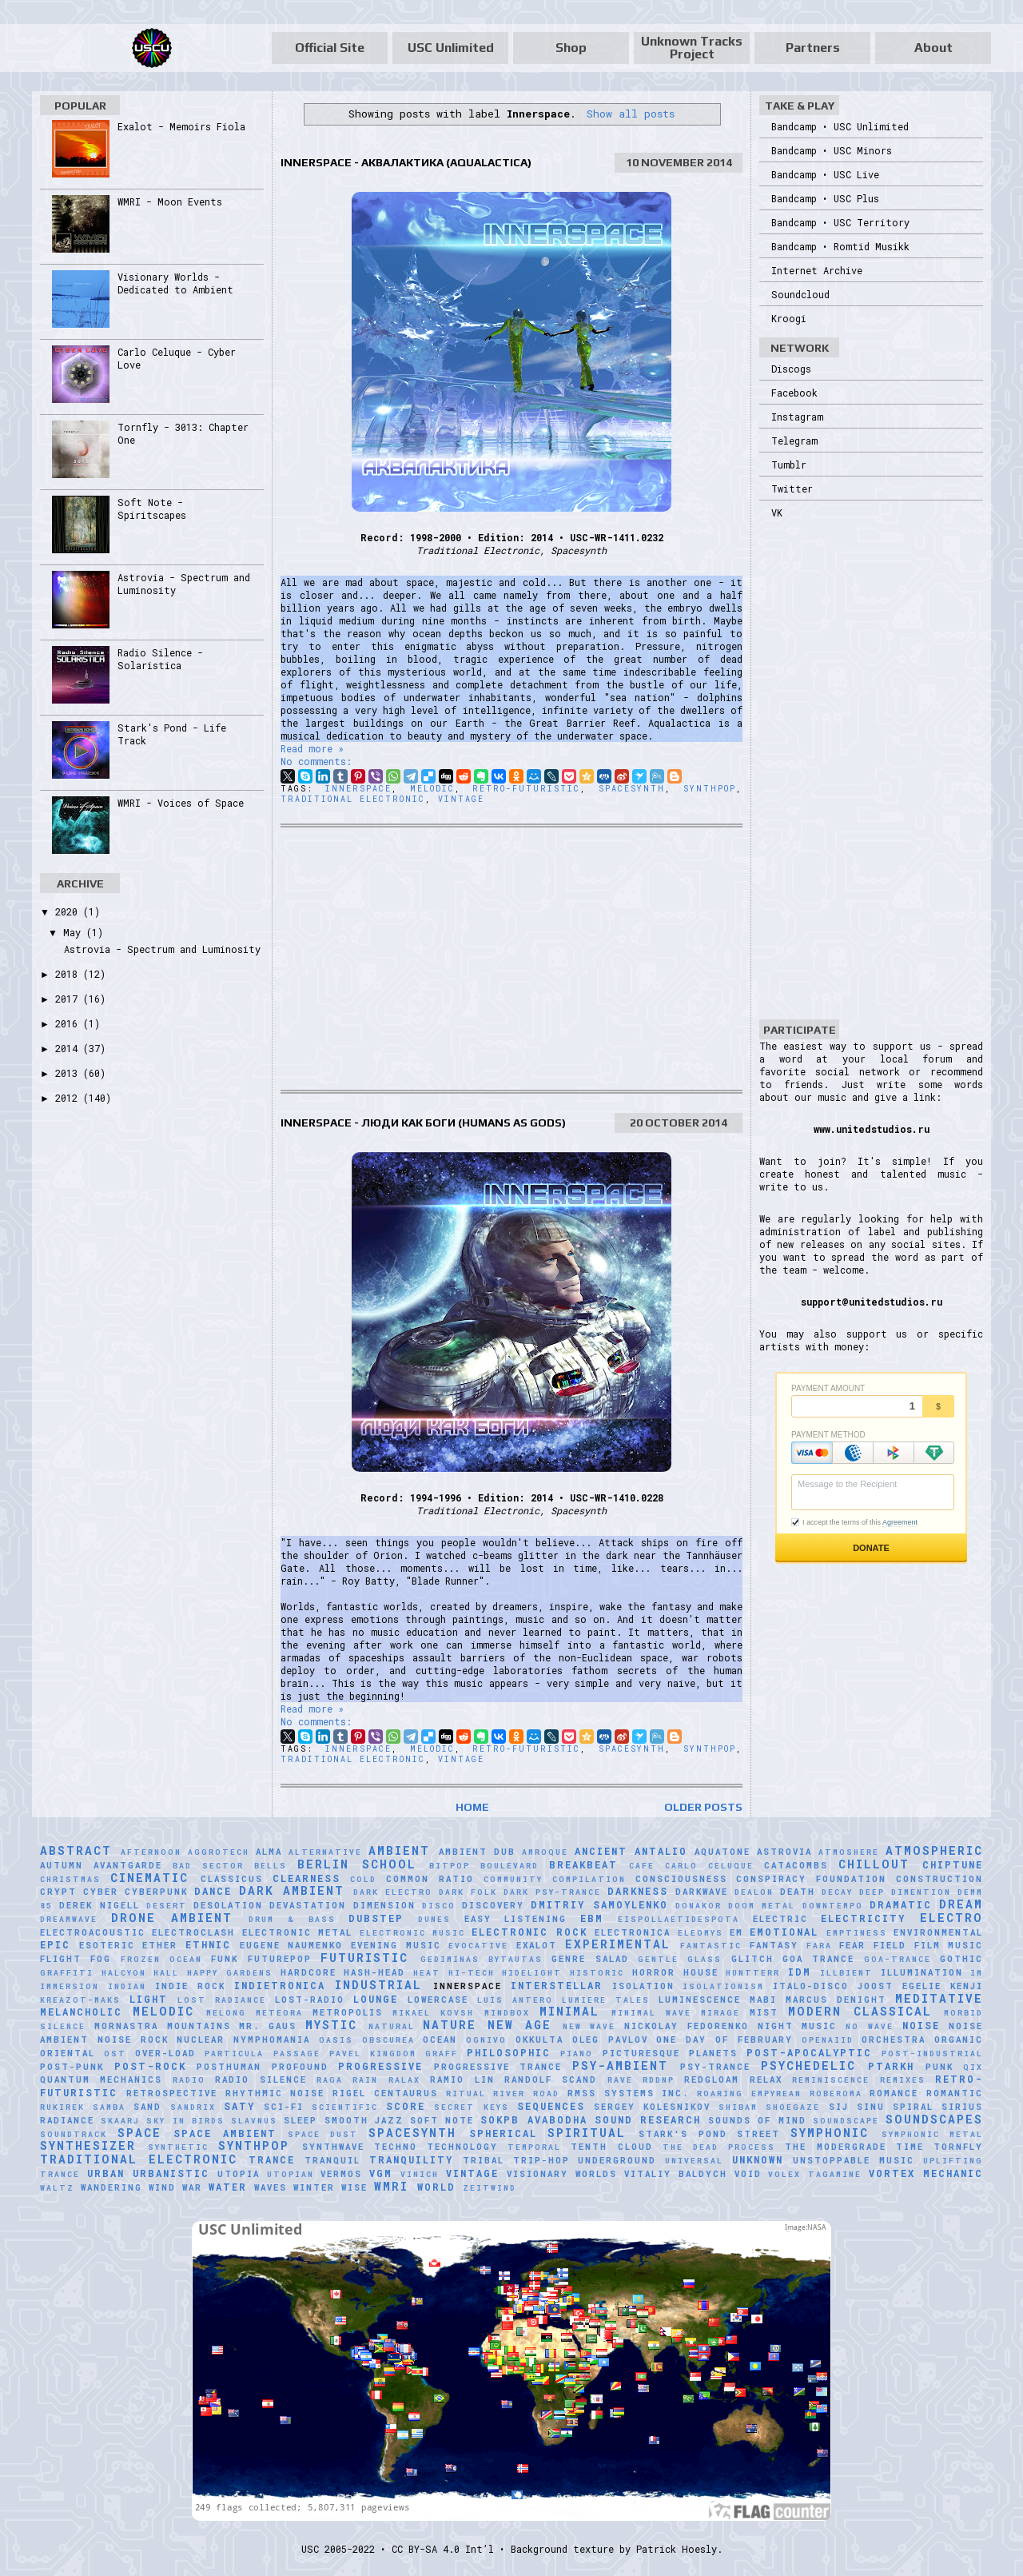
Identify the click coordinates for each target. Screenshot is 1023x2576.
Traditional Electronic (353, 799)
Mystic (331, 2024)
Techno (395, 2146)
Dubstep (376, 1918)
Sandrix (193, 2107)
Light (148, 1998)
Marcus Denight (836, 1999)
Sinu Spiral (895, 2106)
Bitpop (449, 1865)
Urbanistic (171, 2173)
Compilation (589, 1879)
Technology (462, 2146)
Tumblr (788, 464)
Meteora (279, 2013)
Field (890, 1945)
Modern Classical (860, 2011)
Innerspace (358, 789)
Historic (597, 1973)
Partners (813, 47)
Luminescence (700, 1999)
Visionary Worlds (562, 2173)
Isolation (643, 1986)
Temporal (534, 2147)
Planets (713, 2053)
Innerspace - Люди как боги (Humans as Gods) (423, 1122)
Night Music (798, 2026)
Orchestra (893, 2039)
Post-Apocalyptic (809, 2052)
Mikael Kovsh (433, 2013)
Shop (571, 47)
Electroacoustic (92, 1932)
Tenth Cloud (611, 2146)
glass (704, 1959)
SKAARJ (120, 2120)
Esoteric (107, 1945)
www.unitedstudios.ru (871, 1129)
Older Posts (703, 1806)
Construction (939, 1878)
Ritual (466, 2093)
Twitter (792, 488)
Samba (109, 2107)
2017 (69, 998)
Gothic (961, 1958)
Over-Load (165, 2053)
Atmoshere (848, 1852)
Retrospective (171, 2093)
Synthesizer (88, 2145)
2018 (69, 973)
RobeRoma (836, 2093)
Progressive (380, 2066)
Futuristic (364, 1957)
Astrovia (784, 1851)
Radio (189, 2080)
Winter (314, 2187)
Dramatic (901, 1904)
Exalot (536, 1945)
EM (736, 1932)
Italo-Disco (811, 1986)
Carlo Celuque (709, 1865)
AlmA (269, 1851)
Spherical (503, 2133)
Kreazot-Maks (80, 2000)
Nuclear (201, 2039)
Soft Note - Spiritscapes (151, 508)
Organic (958, 2039)
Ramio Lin (462, 2079)
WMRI (391, 2186)
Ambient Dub (477, 1851)
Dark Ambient (291, 1890)
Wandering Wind (128, 2187)
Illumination (922, 1972)
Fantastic (711, 1945)
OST (115, 2053)
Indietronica (279, 1985)
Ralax (404, 2080)
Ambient (399, 1850)
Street (758, 2133)
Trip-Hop (541, 2160)
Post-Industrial (932, 2053)
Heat (426, 1973)
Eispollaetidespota (678, 1919)
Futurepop (280, 1958)
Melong (226, 2013)
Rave (620, 2080)
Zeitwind (489, 2188)
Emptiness (856, 1933)
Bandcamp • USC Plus (825, 198)
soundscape (846, 2120)
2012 (69, 1097)
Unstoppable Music (853, 2160)
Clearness (306, 1878)
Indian (127, 1986)
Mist (764, 2012)
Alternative (325, 1852)
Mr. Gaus (268, 2026)
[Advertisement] (511, 959)
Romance (894, 2093)
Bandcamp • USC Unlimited (840, 126)
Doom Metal (761, 1905)
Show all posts (631, 113)
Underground (617, 2160)
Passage (296, 2053)
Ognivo (486, 2040)
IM (976, 1973)
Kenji (966, 1986)
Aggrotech (218, 1852)
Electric (780, 1918)
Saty (239, 2105)
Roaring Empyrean (749, 2093)
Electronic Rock (529, 1931)
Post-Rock (150, 2066)
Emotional (784, 1931)
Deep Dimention (905, 1892)
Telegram (794, 440)
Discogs (791, 368)
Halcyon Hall (141, 1973)
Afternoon (151, 1852)
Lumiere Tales (606, 2000)
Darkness (637, 1890)
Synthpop (709, 789)
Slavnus (254, 2120)
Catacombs (796, 1865)
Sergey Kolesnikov (652, 2106)
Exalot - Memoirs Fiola (181, 126)
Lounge (375, 1998)
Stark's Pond (683, 2133)
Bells (270, 1865)
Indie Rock (190, 1986)
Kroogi (788, 318)
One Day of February (724, 2039)
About (933, 47)
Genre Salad (589, 1958)
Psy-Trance (715, 2066)
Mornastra (126, 2026)
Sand (147, 2106)
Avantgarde (128, 1865)
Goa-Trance (897, 1959)
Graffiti (67, 1973)
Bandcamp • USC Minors (831, 150)
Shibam (738, 2107)
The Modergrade (835, 2146)
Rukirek (62, 2107)
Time (910, 2146)
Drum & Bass (292, 1919)
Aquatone (722, 1851)
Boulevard (509, 1865)
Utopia (238, 2173)
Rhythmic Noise (275, 2093)
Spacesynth (632, 789)
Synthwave (333, 2146)
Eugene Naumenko (292, 1945)
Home (472, 1806)
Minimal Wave (651, 2013)
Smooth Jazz (364, 2120)
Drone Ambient (172, 1917)
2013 (69, 1073)
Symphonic (829, 2132)
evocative (478, 1945)
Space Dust (323, 2134)
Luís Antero (515, 2000)
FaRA (819, 1945)
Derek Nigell (99, 1905)
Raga (329, 2080)
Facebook (794, 392)
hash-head (374, 1972)
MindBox (507, 2013)
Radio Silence (260, 2079)
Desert (166, 1905)
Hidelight (532, 1973)
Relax (766, 2079)
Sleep (300, 2120)
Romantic (954, 2093)
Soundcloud (800, 294)
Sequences (551, 2105)
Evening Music (396, 1945)
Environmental (938, 1932)
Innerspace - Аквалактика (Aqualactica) (406, 162)
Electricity (863, 1918)
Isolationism (723, 1986)
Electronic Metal (297, 1932)
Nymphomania (271, 2039)
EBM (591, 1918)
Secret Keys (471, 2107)
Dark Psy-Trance (552, 1892)
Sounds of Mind (757, 2120)
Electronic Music (412, 1933)
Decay (837, 1892)
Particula (234, 2053)
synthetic (178, 2147)
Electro (951, 1917)
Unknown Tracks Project (691, 48)
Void (748, 2173)
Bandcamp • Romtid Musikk (840, 246)
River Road (526, 2093)
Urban (106, 2173)
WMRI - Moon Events (169, 201)
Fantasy (774, 1945)
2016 (69, 1023)
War (192, 2187)
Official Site (329, 47)
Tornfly (958, 2146)
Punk (939, 2066)
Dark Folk (468, 1892)
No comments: (316, 761)
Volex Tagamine (815, 2174)
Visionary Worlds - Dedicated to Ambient (175, 283)
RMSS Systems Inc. (628, 2093)
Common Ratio (430, 1878)
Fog (100, 1958)
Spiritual (586, 2132)
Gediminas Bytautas (481, 1959)
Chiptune (952, 1864)
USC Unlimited (451, 47)
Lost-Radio (309, 1999)
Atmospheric (934, 1850)
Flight (61, 1958)
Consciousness (681, 1878)
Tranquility (411, 2159)
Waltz (57, 2188)
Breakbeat (583, 1864)
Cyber (100, 1891)
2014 (69, 1048)
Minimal (569, 2011)
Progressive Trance (498, 2066)
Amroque (545, 1852)
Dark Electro (392, 1892)
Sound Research (648, 2119)
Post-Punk (72, 2066)
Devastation (307, 1905)
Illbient (846, 1973)
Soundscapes (934, 2119)
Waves (270, 2187)
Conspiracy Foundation (811, 1878)
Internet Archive (816, 270)
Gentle (658, 1959)
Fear (852, 1945)
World (436, 2186)
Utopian (290, 2174)
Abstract (76, 1850)
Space (139, 2132)
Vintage (461, 799)
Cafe (642, 1865)
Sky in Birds (185, 2120)
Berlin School (356, 1864)
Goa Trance (818, 1958)
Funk (224, 1958)
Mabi (763, 1999)
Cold (363, 1879)
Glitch (752, 1958)
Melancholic (81, 2011)
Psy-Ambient (620, 2065)
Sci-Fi (284, 2106)
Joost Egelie (899, 1986)
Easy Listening (515, 1918)
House (700, 1972)
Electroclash (193, 1932)
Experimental (618, 1944)
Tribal (483, 2160)
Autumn (61, 1865)
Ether (159, 1945)
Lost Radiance (221, 2000)
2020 (69, 911)
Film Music (949, 1945)
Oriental (67, 2053)
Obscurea (388, 2040)
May (74, 932)
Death (797, 1891)
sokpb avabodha (533, 2119)
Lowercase (438, 1999)
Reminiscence (831, 2080)
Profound (300, 2066)
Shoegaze (793, 2107)
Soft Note (442, 2120)
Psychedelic (808, 2065)
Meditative (939, 1998)
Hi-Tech (471, 1973)
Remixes (902, 2080)
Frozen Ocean (161, 1959)
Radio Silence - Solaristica (160, 659)
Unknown (757, 2159)
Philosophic (509, 2052)
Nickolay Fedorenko (686, 2026)
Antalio (661, 1850)
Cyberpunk (156, 1891)
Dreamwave (69, 1919)
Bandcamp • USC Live (825, 174)
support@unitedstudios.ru (871, 1301)
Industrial (378, 1984)
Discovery (493, 1905)
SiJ (839, 2106)
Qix (973, 2067)
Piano (576, 2053)
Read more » (312, 748)
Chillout (874, 1864)
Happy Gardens (230, 1973)
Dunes (434, 1919)
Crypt (58, 1891)
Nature (449, 2024)
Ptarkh (891, 2066)
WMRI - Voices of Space (180, 802)
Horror (653, 1972)
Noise (921, 2025)
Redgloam (711, 2079)
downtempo (832, 1905)
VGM (380, 2173)
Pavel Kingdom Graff (393, 2053)
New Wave (589, 2026)
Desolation (228, 1905)
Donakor (698, 1905)
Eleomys (700, 1933)
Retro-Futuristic (526, 789)
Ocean (440, 2039)
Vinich (419, 2174)
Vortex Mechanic (926, 2173)
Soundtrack (73, 2134)
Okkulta (539, 2039)
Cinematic (149, 1877)
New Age (519, 2024)
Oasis (336, 2040)
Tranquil (332, 2160)
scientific (345, 2107)
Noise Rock (133, 2039)
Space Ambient (225, 2133)
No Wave (870, 2026)
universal (694, 2160)
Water (228, 2186)
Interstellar (557, 1985)
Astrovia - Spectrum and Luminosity (162, 949)
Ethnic (208, 1944)
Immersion (69, 1986)
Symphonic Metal (933, 2134)
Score (405, 2105)
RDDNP (659, 2080)
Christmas (70, 1879)
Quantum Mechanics (101, 2079)
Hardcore (308, 1972)
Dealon (754, 1892)
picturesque (641, 2053)
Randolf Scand (550, 2079)
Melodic (432, 789)
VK (776, 512)
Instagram (797, 416)
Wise (354, 2187)
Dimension (384, 1905)
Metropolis (347, 2012)
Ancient (601, 1850)
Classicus (232, 1878)
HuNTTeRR (753, 1973)
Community (513, 1879)
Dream (961, 1904)
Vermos (341, 2173)
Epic (55, 1944)
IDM (799, 1971)
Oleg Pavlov (610, 2039)
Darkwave (701, 1891)
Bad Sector (208, 1865)
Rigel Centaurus (385, 2093)
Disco (439, 1905)
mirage (720, 2013)
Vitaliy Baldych (675, 2173)
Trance (272, 2159)
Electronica (633, 1932)
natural (391, 2026)
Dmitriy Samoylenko (599, 1904)
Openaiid (828, 2040)
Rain (365, 2080)
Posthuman (229, 2066)
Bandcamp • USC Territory (840, 222)
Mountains (199, 2026)
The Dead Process (719, 2147)
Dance (213, 1890)
